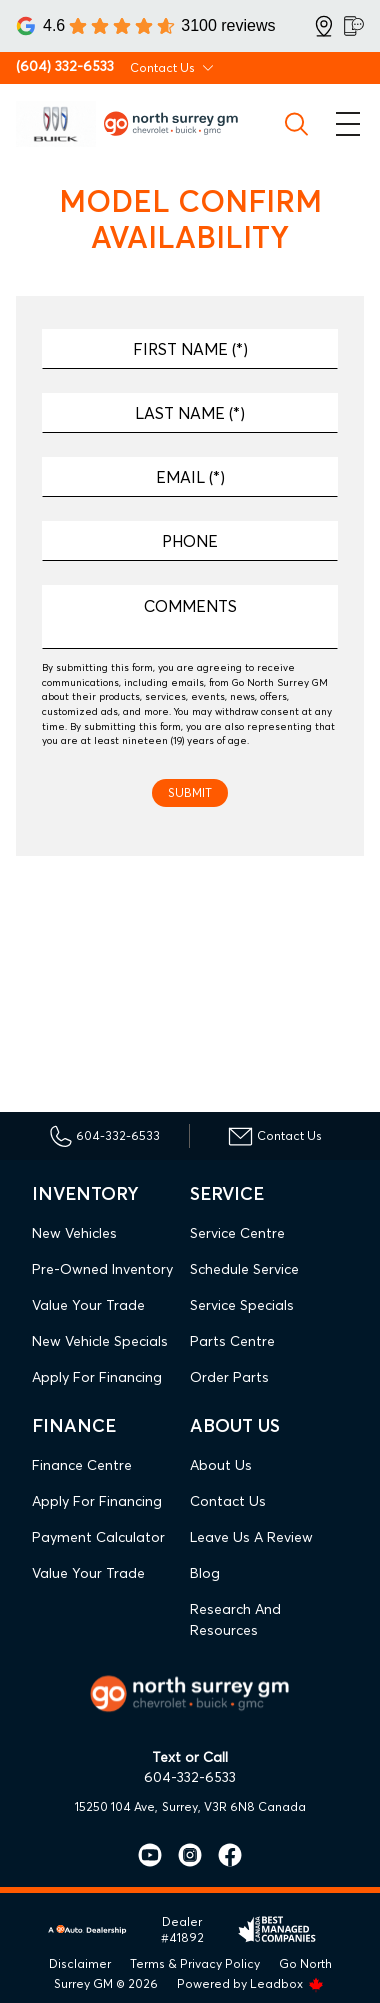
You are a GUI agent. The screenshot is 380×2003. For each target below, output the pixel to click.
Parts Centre (232, 1341)
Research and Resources (235, 1619)
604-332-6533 (190, 1777)
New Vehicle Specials (100, 1341)
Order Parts (229, 1377)
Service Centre (237, 1233)
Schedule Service (244, 1269)
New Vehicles (74, 1233)
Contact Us (228, 1501)
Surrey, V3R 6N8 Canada (234, 1806)
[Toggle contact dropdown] (208, 68)
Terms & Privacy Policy (195, 1963)
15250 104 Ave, (116, 1806)
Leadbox (287, 1983)
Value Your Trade (88, 1305)
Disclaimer (80, 1963)
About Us (221, 1465)
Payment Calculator (98, 1537)
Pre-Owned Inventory (102, 1269)
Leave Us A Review (251, 1537)
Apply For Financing (97, 1377)
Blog (205, 1573)
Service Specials (242, 1305)
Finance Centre (82, 1465)
